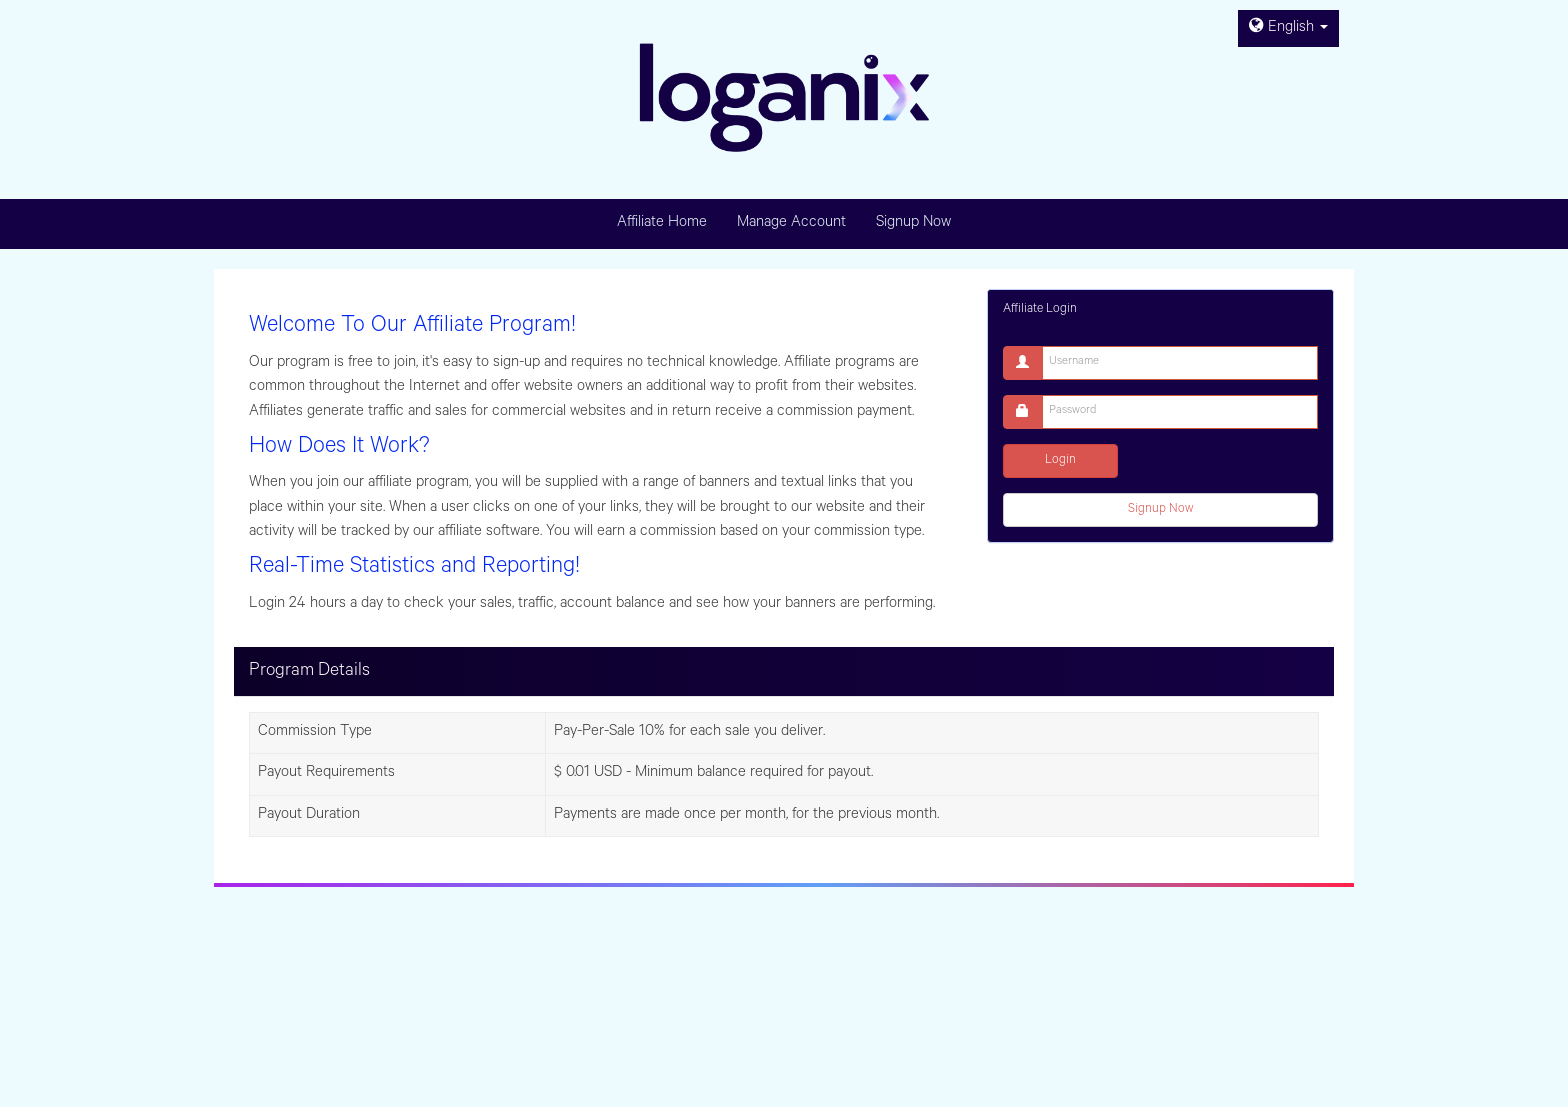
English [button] (1288, 28)
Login (1060, 461)
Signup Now (1160, 510)
